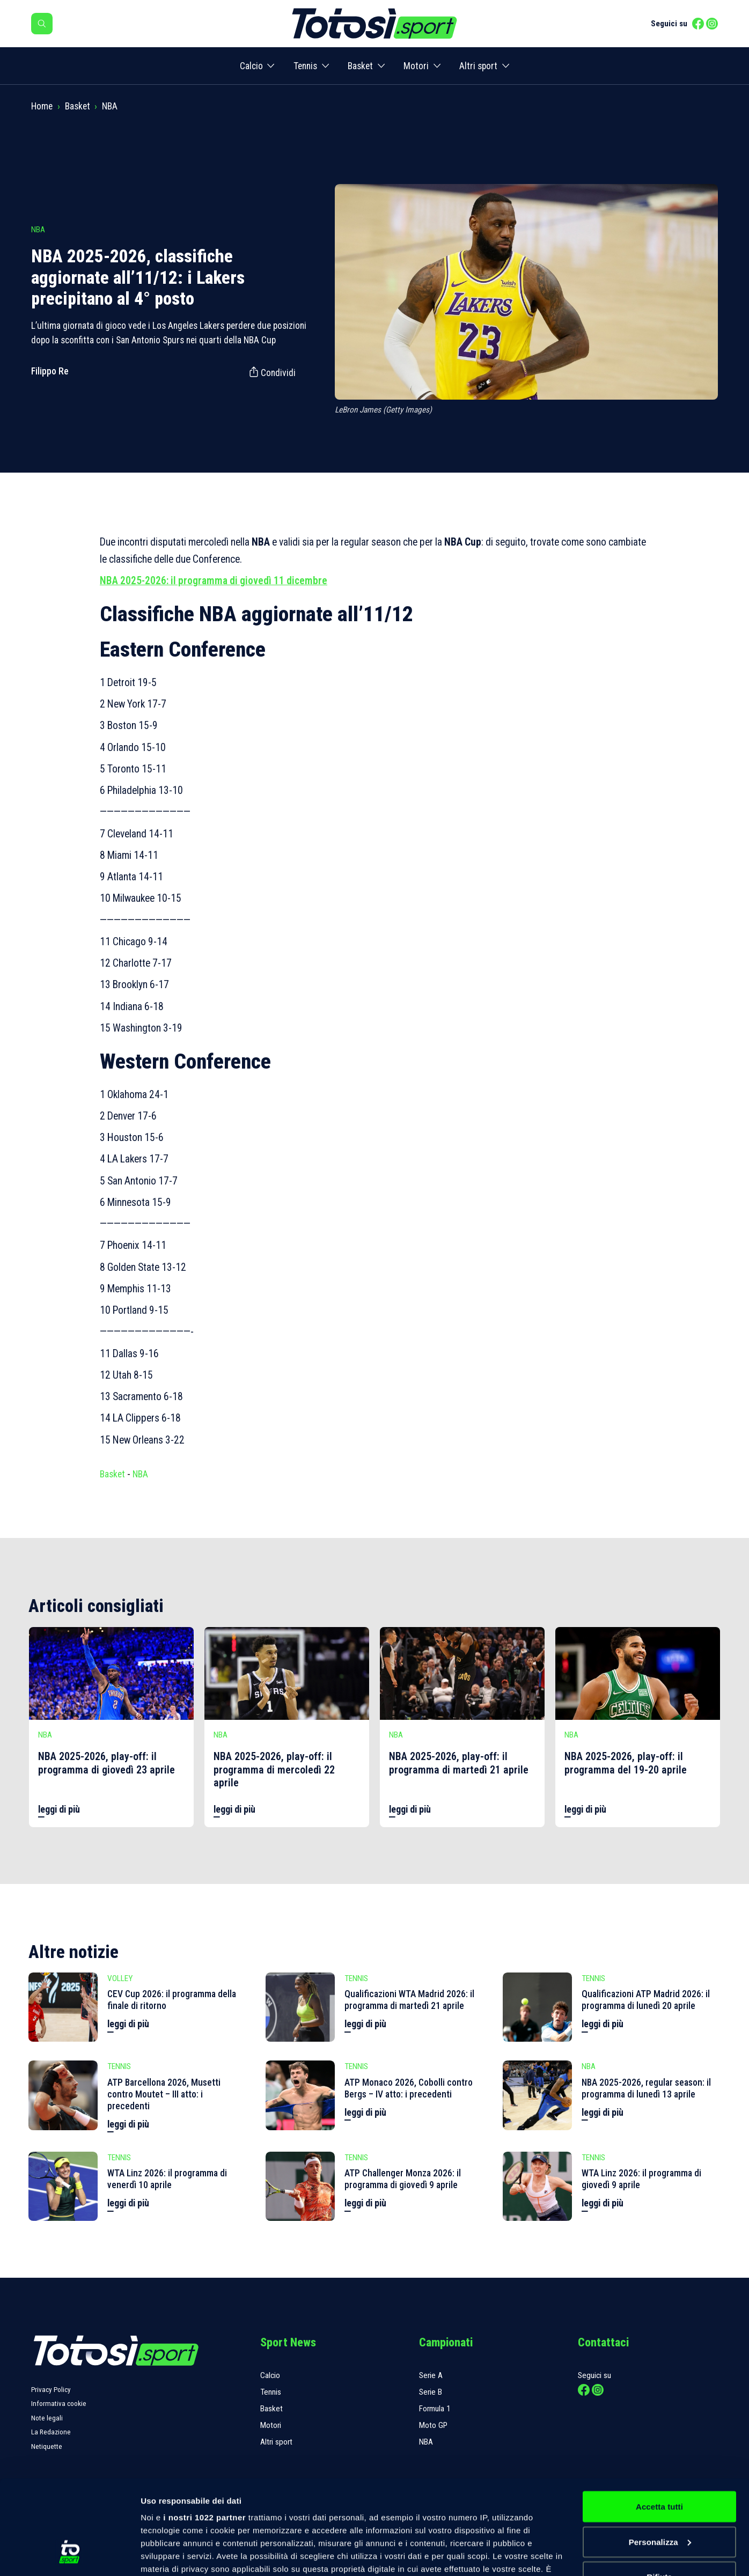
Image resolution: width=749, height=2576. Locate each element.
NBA (110, 106)
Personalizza (660, 2460)
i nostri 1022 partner (204, 2436)
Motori (416, 66)
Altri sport (478, 66)
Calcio (251, 66)
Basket (360, 66)
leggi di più (59, 1809)
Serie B (430, 2392)
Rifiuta (659, 2495)
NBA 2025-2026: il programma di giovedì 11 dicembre (213, 581)
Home (42, 106)
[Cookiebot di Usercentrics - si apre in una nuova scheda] (69, 2555)
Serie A (431, 2375)
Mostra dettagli (170, 2554)
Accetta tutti (659, 2425)
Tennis (305, 66)
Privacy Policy (51, 2390)
